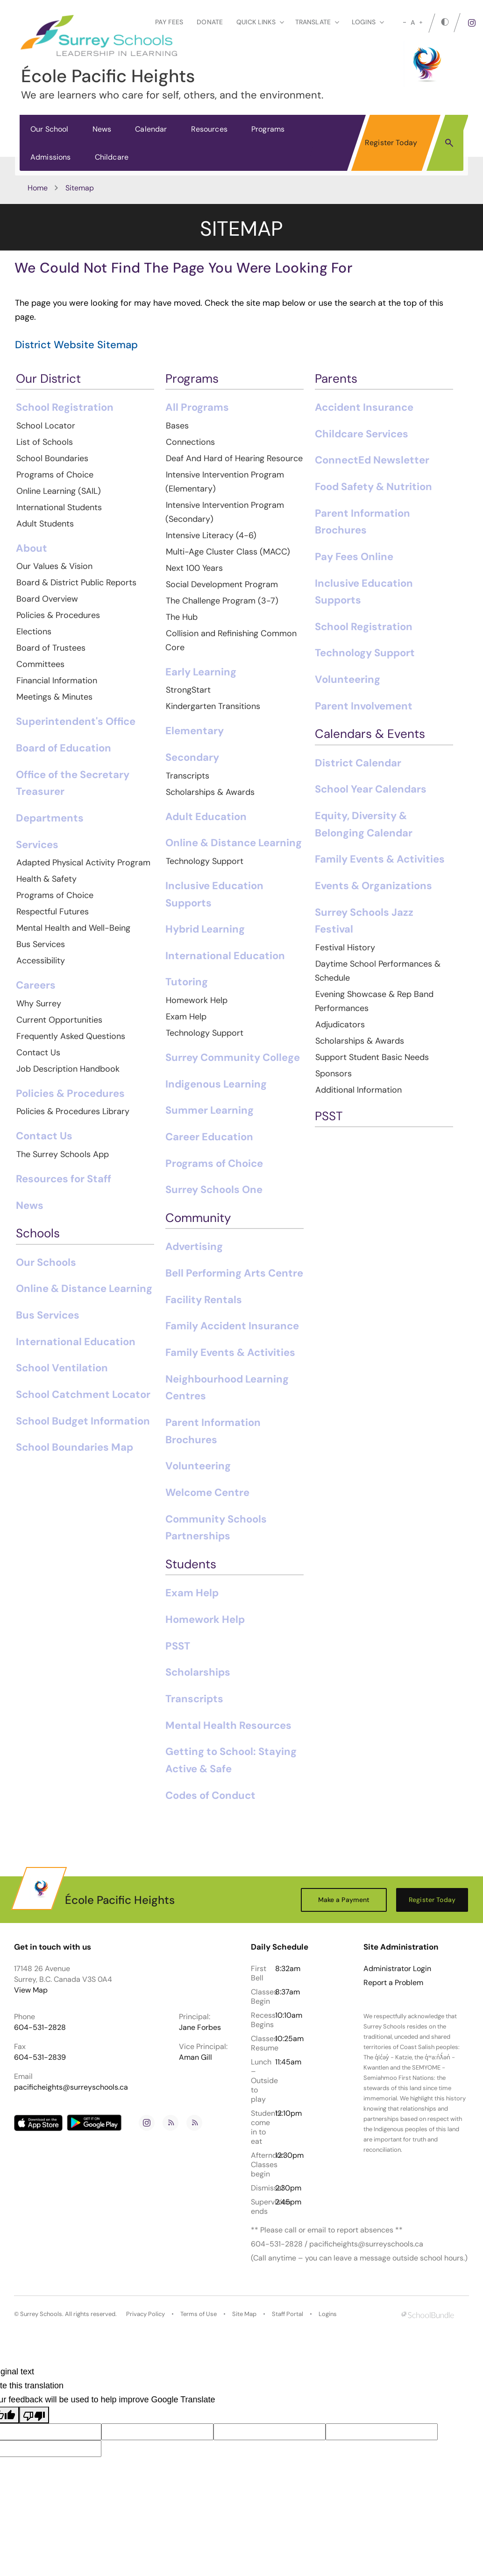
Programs (267, 129)
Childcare (111, 157)
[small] (404, 22)
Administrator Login (397, 1968)
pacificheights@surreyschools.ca (71, 2087)
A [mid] (413, 22)
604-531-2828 (40, 2027)
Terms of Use (198, 2314)
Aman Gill (195, 2057)
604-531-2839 (40, 2057)
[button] (449, 142)
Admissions (50, 157)
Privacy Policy (145, 2314)
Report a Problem (393, 1982)
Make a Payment (344, 1899)
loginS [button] (368, 22)
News (102, 129)
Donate (210, 22)
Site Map (244, 2314)
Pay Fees (169, 22)
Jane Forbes (200, 2027)
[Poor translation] (34, 2415)
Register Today (391, 142)
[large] (421, 22)
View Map (31, 1990)
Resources (209, 129)
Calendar (151, 129)
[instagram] (472, 23)
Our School (49, 129)
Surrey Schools (41, 2314)
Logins (328, 2314)
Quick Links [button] (260, 22)
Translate (317, 22)
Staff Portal (287, 2314)
